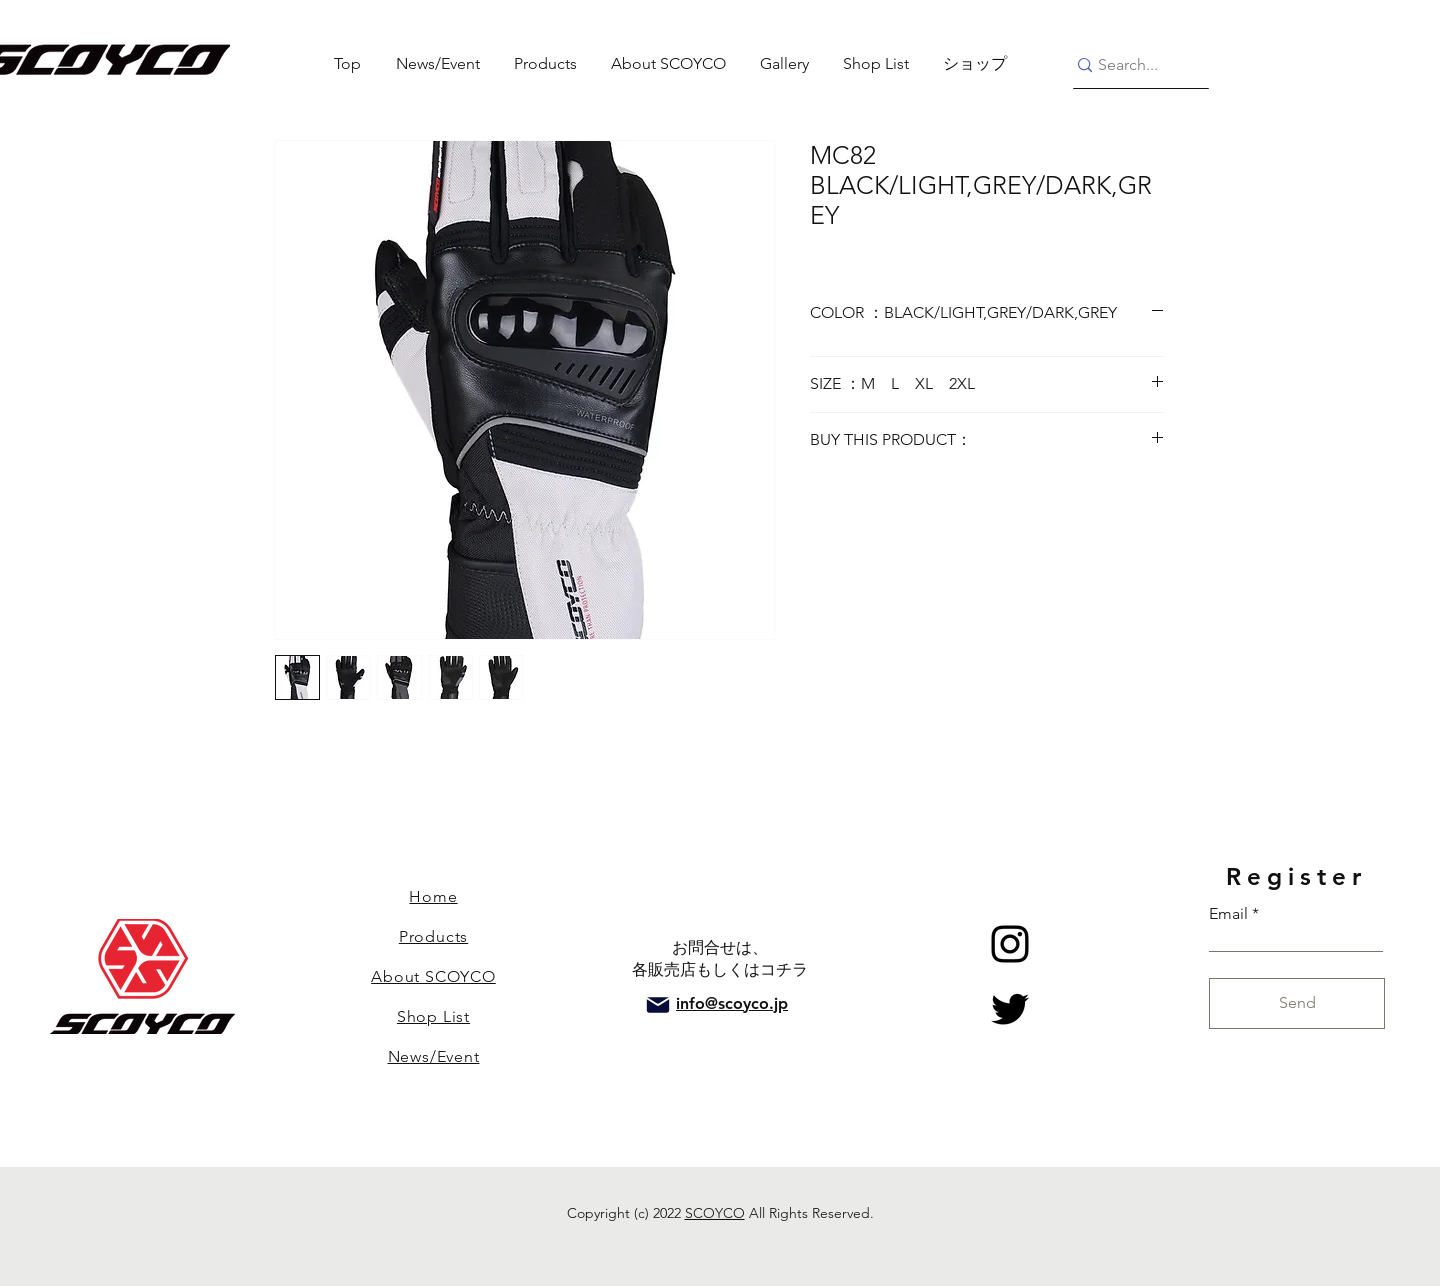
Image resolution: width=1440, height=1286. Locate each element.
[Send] (1297, 1003)
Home (433, 896)
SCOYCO (715, 1213)
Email (1228, 914)
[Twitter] (1010, 1009)
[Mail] (658, 1005)
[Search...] (1132, 65)
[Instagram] (1010, 944)
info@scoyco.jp (732, 1003)
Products (433, 936)
